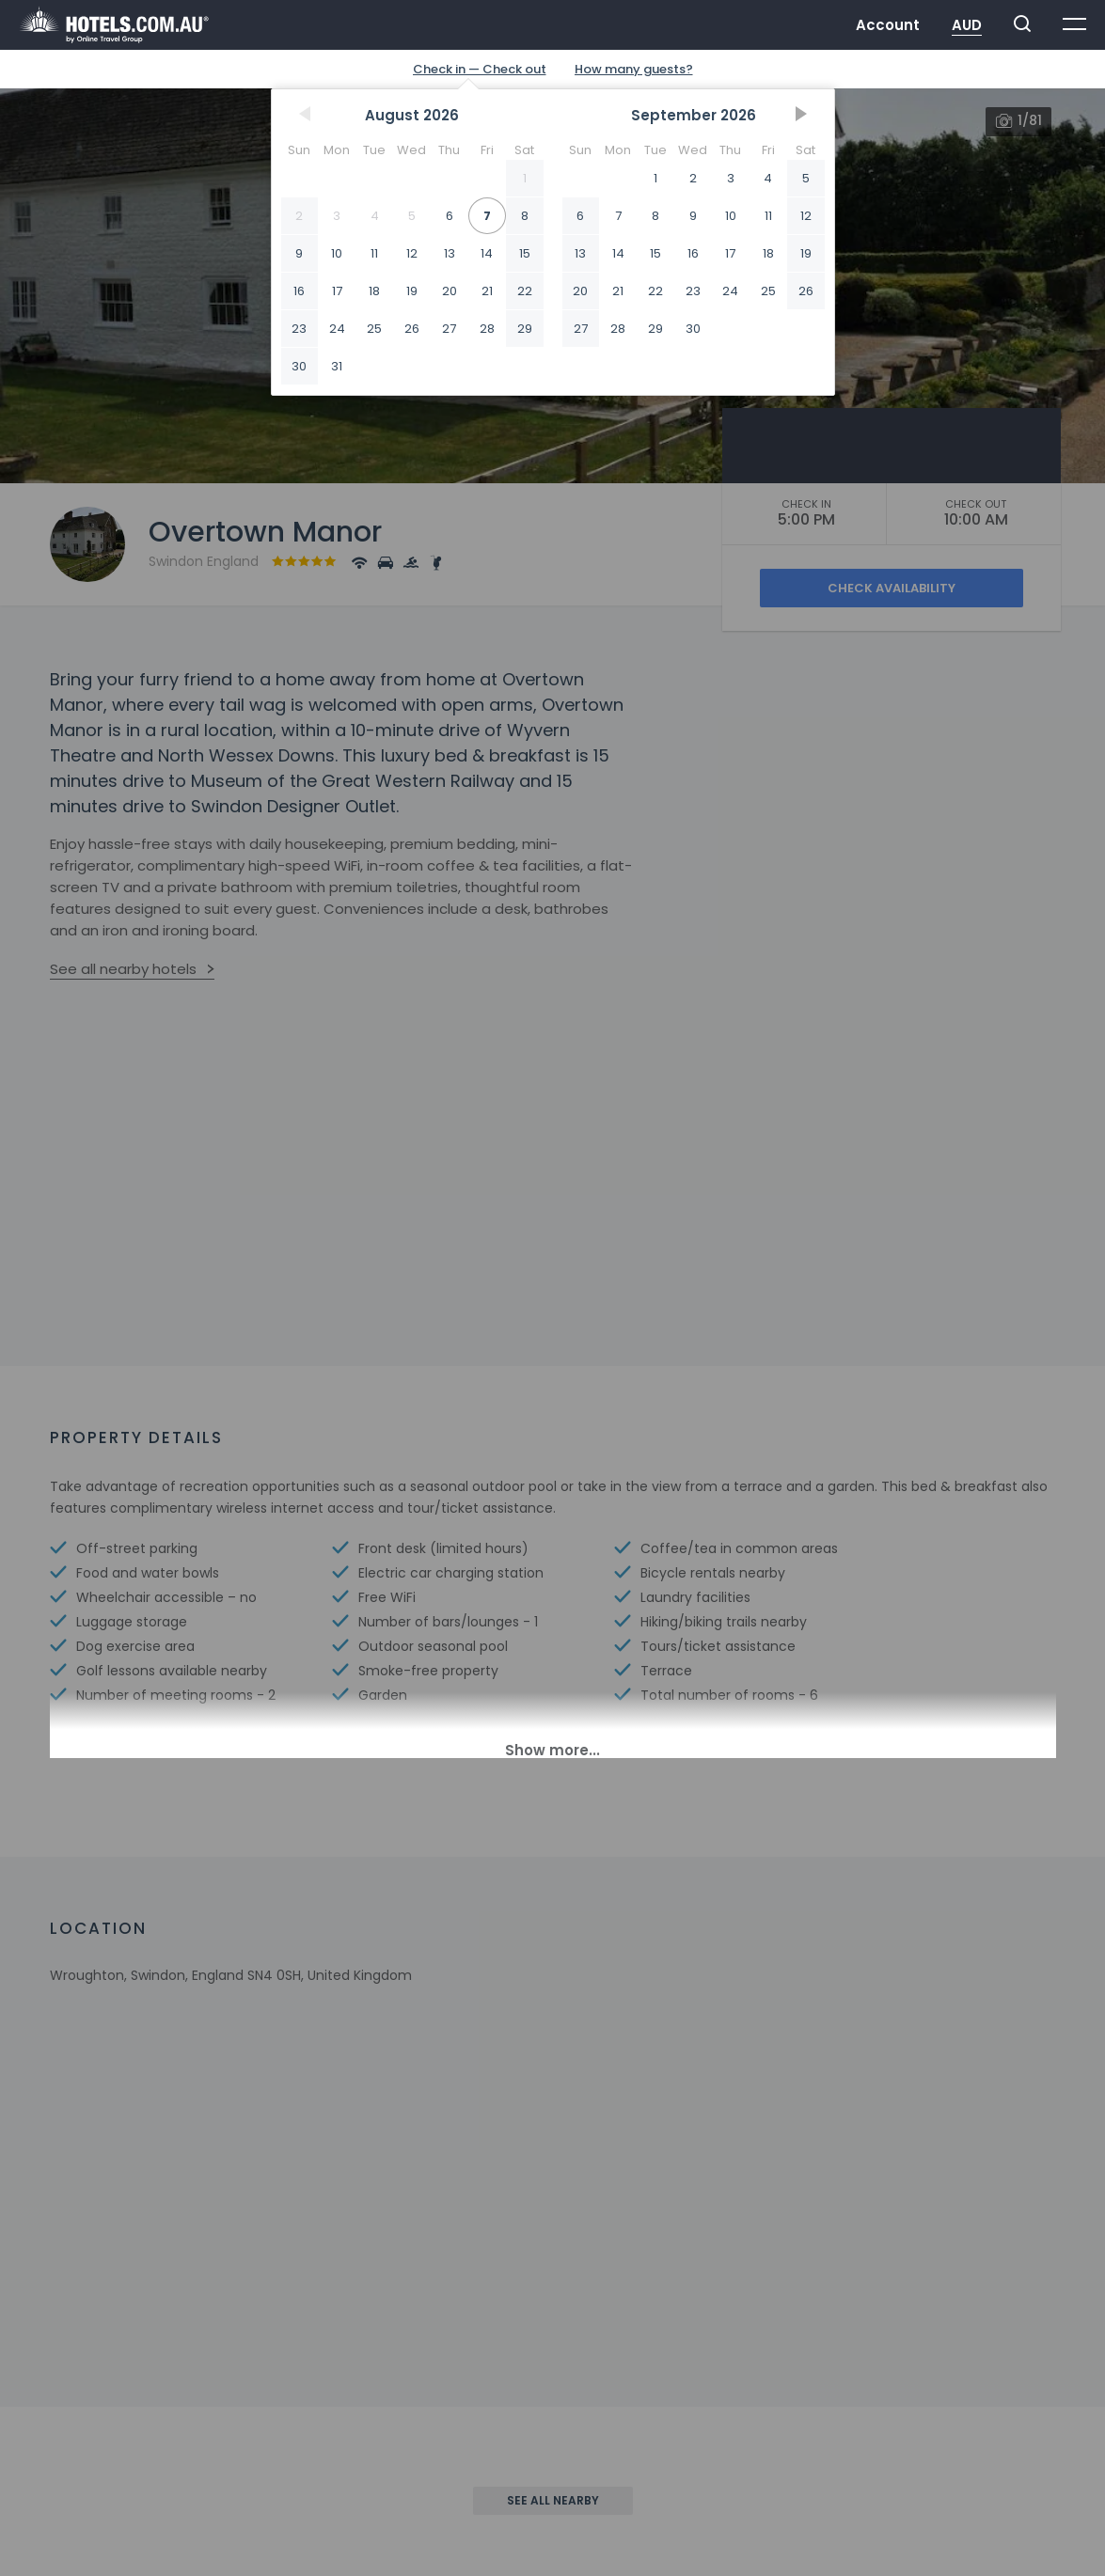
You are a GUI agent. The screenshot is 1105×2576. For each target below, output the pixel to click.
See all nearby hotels (123, 969)
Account (888, 25)
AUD (967, 25)
